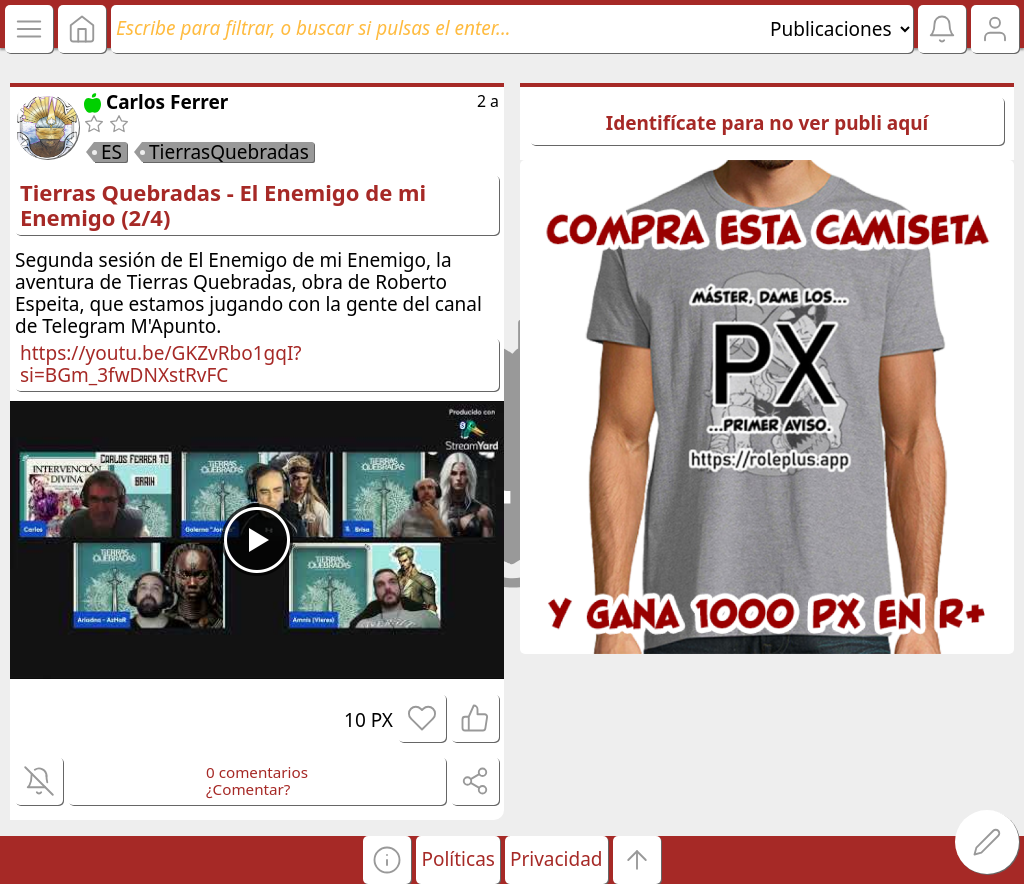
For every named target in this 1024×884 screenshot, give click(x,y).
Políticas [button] (457, 859)
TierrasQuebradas (229, 152)
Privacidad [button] (556, 859)
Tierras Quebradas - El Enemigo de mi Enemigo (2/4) (223, 204)
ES (111, 152)
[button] (387, 860)
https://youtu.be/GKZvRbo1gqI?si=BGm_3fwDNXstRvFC (161, 364)
